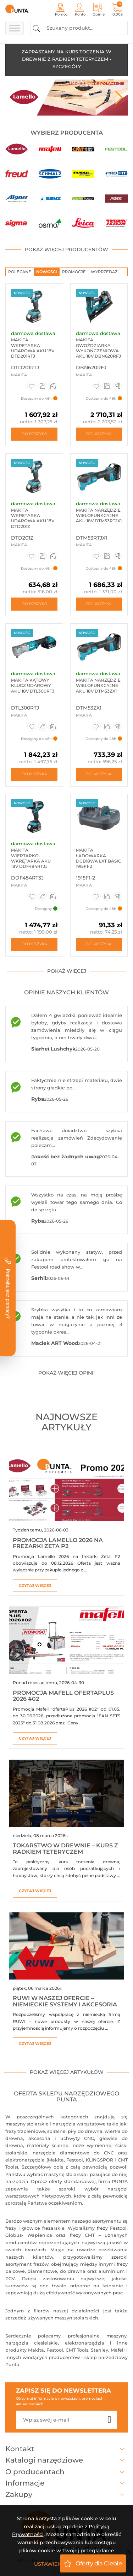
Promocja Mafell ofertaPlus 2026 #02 (63, 1695)
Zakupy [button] (66, 2494)
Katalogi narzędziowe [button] (66, 2460)
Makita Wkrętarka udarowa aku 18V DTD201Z (32, 518)
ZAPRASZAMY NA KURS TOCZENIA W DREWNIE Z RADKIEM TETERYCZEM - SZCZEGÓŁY (66, 59)
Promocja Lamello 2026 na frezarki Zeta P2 (58, 1543)
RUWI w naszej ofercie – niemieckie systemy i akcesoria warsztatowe (65, 2004)
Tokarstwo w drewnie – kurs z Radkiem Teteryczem (65, 1848)
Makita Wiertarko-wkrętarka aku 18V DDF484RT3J (31, 858)
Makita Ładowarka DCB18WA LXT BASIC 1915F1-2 (98, 858)
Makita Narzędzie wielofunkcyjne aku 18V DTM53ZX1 (98, 685)
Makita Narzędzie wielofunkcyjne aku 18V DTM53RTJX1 (99, 515)
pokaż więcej (66, 971)
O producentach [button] (66, 2471)
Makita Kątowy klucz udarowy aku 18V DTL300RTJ (32, 685)
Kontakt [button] (66, 2448)
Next (119, 97)
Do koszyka (34, 433)
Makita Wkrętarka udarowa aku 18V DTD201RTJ (32, 348)
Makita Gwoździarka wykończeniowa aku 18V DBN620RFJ (98, 348)
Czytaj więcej (35, 1585)
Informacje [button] (66, 2483)
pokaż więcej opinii (66, 1373)
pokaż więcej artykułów (67, 2072)
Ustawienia (50, 2564)
